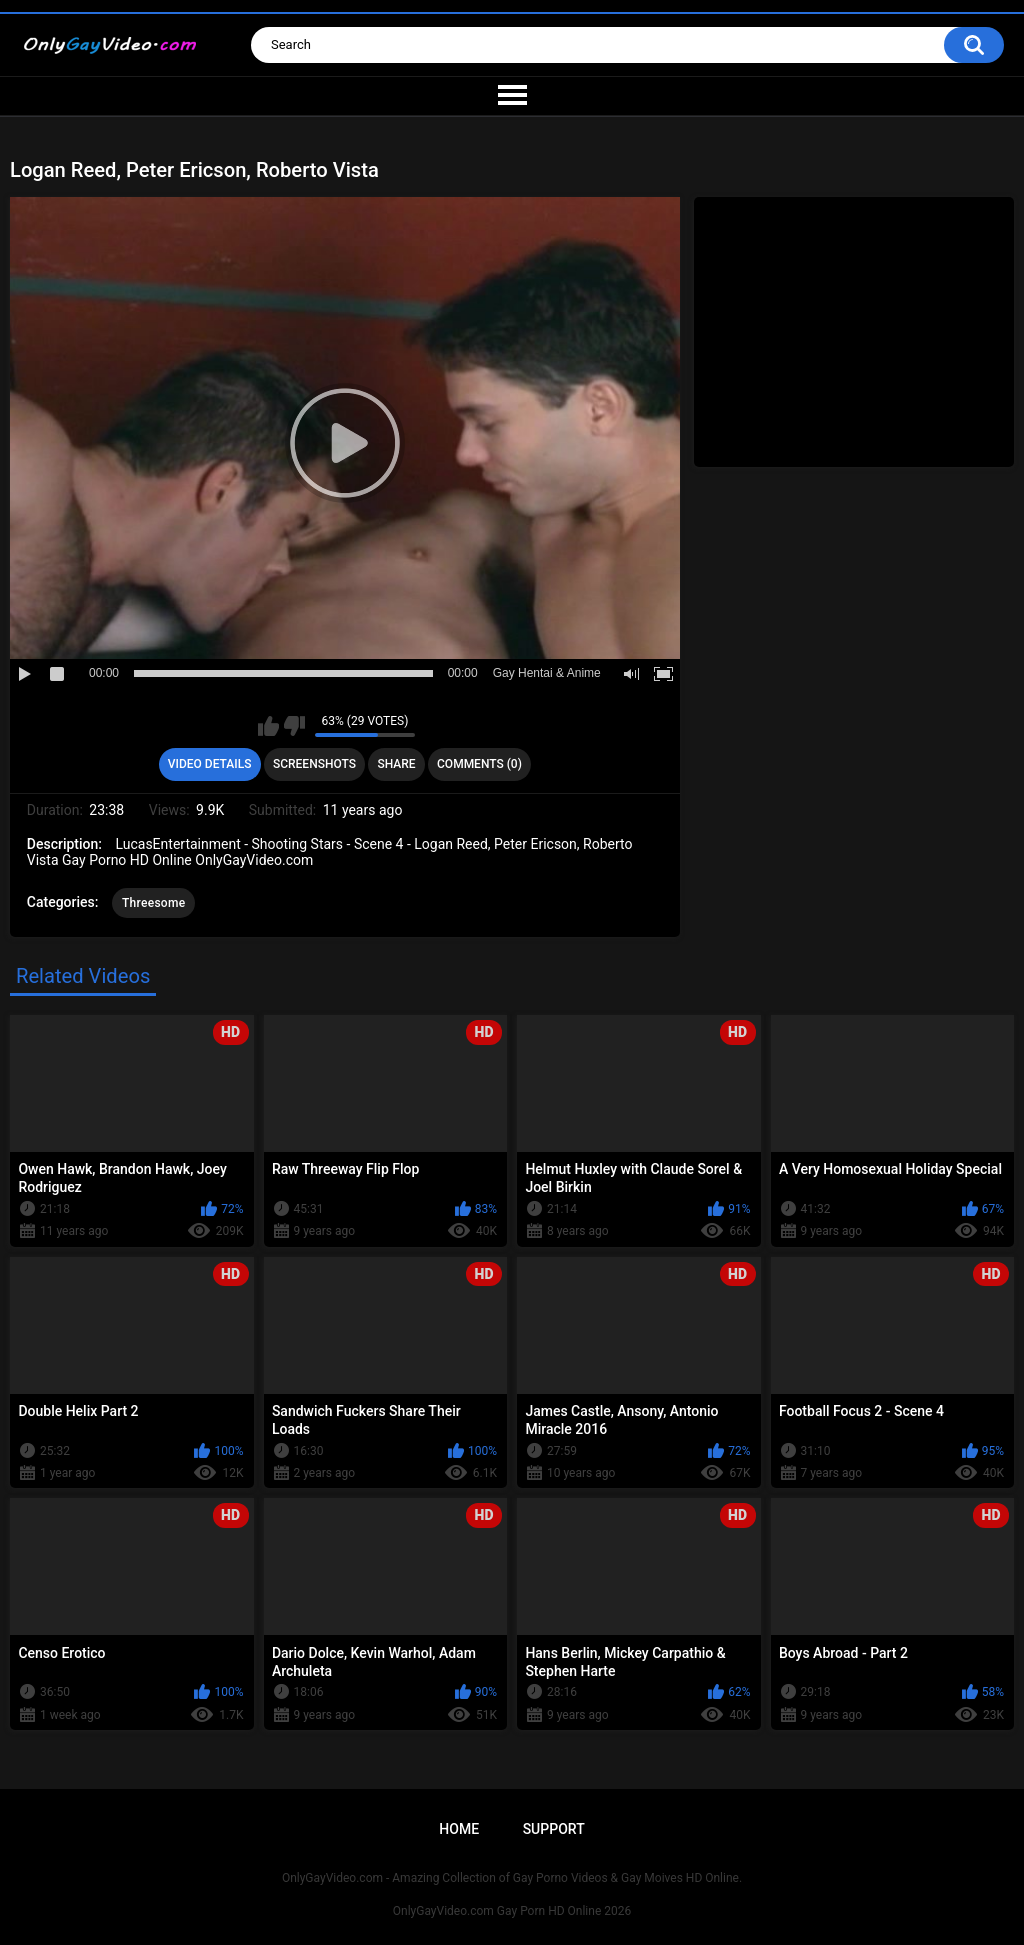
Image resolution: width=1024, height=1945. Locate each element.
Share (396, 764)
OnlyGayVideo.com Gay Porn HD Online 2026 (512, 1911)
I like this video (268, 726)
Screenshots (314, 764)
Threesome (154, 903)
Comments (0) (479, 764)
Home (459, 1829)
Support (554, 1829)
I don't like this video (294, 726)
